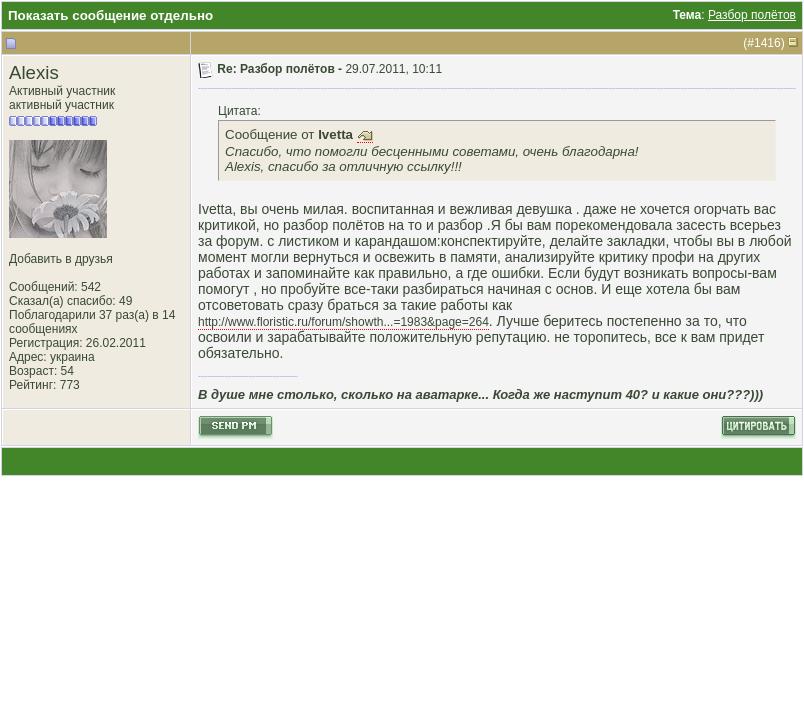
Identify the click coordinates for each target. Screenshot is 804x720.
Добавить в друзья (61, 259)
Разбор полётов (752, 15)
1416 (767, 43)
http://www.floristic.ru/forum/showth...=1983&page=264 (343, 322)
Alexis (34, 72)
